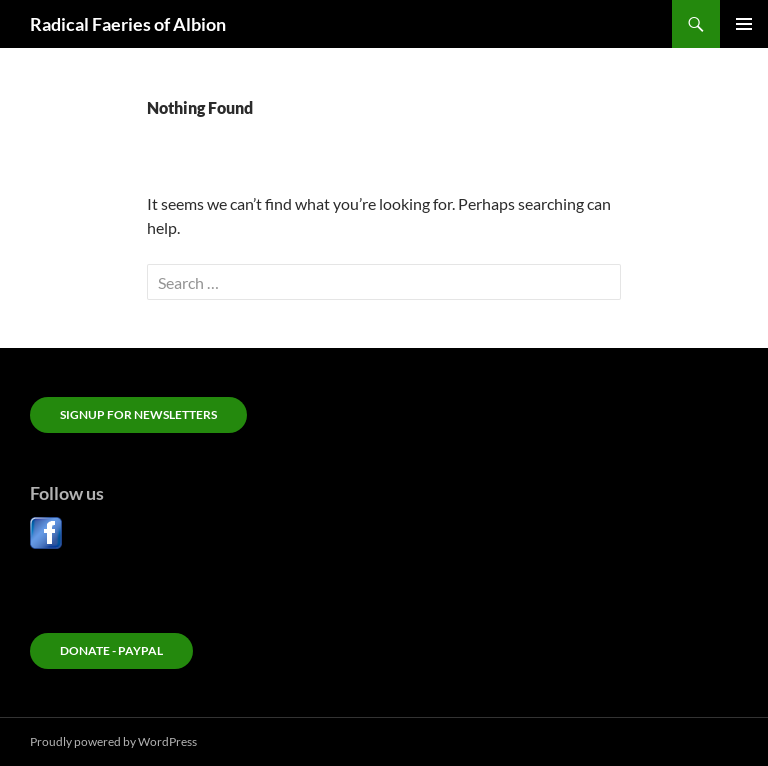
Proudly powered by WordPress (113, 741)
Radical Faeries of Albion (128, 24)
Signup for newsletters (138, 414)
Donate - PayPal (111, 650)
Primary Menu (744, 24)
